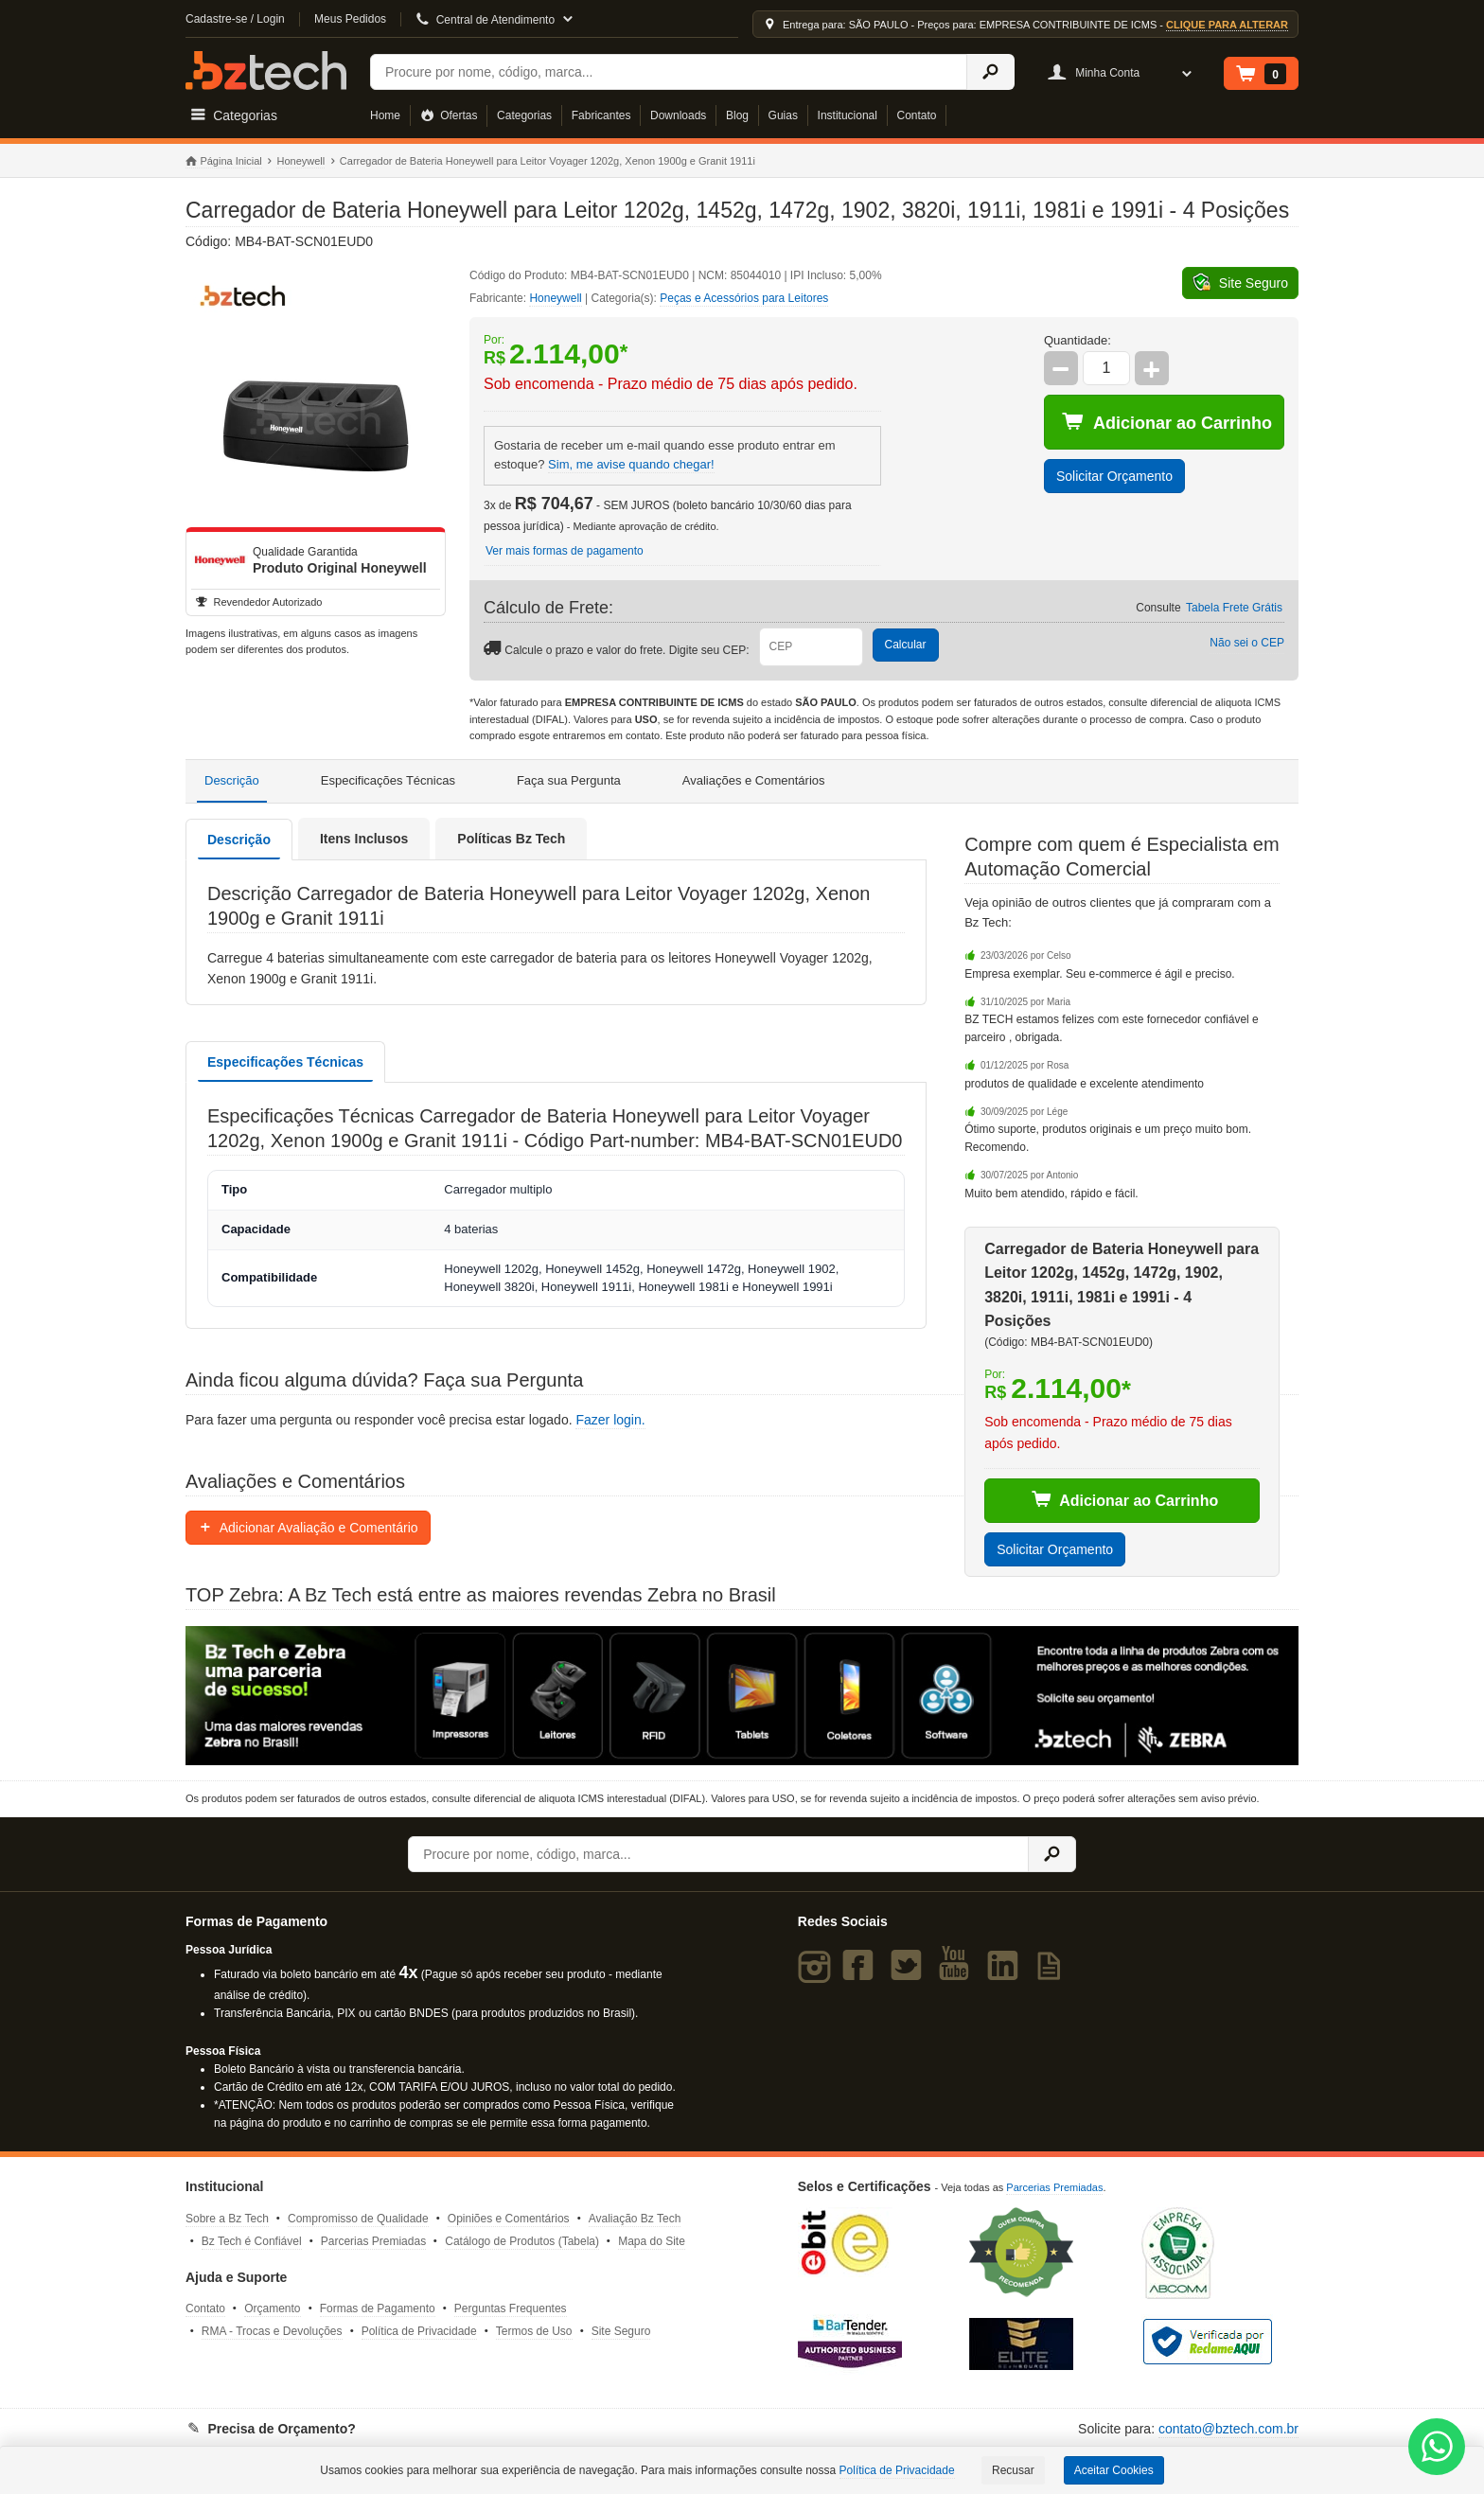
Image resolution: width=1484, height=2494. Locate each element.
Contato (917, 115)
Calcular (906, 644)
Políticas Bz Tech (511, 838)
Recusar (1013, 2470)
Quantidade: (1077, 340)
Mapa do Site (651, 2241)
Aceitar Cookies (1114, 2470)
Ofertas (449, 116)
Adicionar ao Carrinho (1167, 422)
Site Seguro (621, 2331)
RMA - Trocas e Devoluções (272, 2331)
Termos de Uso (534, 2331)
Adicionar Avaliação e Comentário (308, 1527)
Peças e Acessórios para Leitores (744, 298)
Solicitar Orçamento (1114, 476)
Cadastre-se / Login (235, 19)
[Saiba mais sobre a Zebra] (742, 1695)
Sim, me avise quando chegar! (631, 464)
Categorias (524, 115)
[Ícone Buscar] (990, 72)
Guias (783, 115)
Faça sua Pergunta (569, 780)
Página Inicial (224, 161)
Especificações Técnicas (388, 780)
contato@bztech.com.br (1228, 2428)
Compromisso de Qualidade (358, 2218)
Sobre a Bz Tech (227, 2218)
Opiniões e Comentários (509, 2218)
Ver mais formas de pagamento (565, 550)
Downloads (678, 115)
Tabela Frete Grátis (1234, 607)
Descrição (231, 780)
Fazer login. (610, 1419)
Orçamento (272, 2308)
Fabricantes (601, 115)
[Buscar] (668, 72)
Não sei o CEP (1247, 642)
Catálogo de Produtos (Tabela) (522, 2241)
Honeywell (300, 161)
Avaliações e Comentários (753, 780)
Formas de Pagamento (377, 2308)
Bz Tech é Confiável (252, 2241)
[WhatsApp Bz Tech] (1437, 2449)
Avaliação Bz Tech (635, 2218)
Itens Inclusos (364, 838)
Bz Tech (266, 70)
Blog (737, 115)
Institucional (847, 115)
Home (385, 115)
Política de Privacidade (419, 2331)
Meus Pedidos (350, 19)
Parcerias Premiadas (373, 2241)
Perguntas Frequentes (510, 2308)
